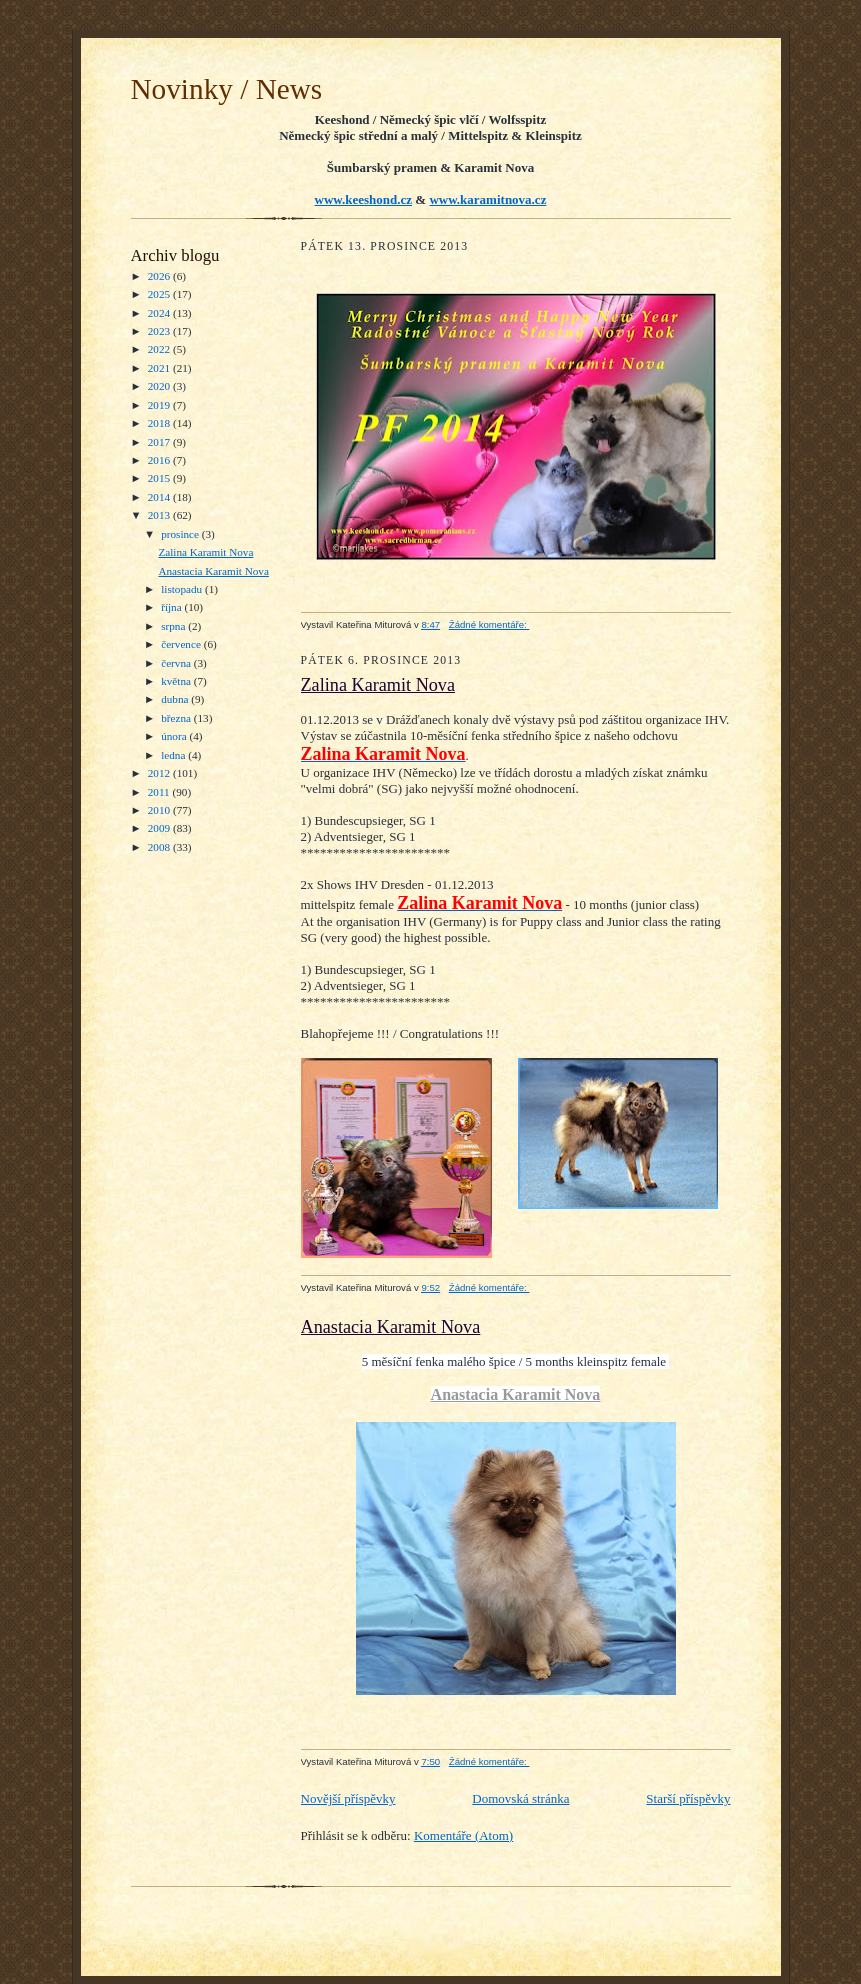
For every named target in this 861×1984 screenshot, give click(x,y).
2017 (160, 442)
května (177, 681)
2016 (160, 460)
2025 (160, 294)
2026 (160, 276)
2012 (160, 773)
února (175, 736)
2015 (160, 478)
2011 (160, 792)
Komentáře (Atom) (463, 1835)
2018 (160, 423)
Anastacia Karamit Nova (213, 571)
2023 (160, 331)
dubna (176, 699)
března (177, 718)
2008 (160, 847)
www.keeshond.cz (364, 199)
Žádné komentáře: (489, 624)
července (182, 644)
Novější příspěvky (348, 1798)
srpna (174, 626)
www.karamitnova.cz (487, 199)
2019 (160, 405)
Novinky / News (227, 89)
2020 (160, 386)
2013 (160, 515)
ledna (174, 755)
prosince (181, 534)
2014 (160, 497)
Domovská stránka (520, 1798)
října (172, 607)
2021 (160, 368)
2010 (160, 810)
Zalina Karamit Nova (205, 552)
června (177, 663)
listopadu (183, 589)
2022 (160, 349)
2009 (160, 828)
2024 (160, 313)
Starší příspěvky (688, 1798)
